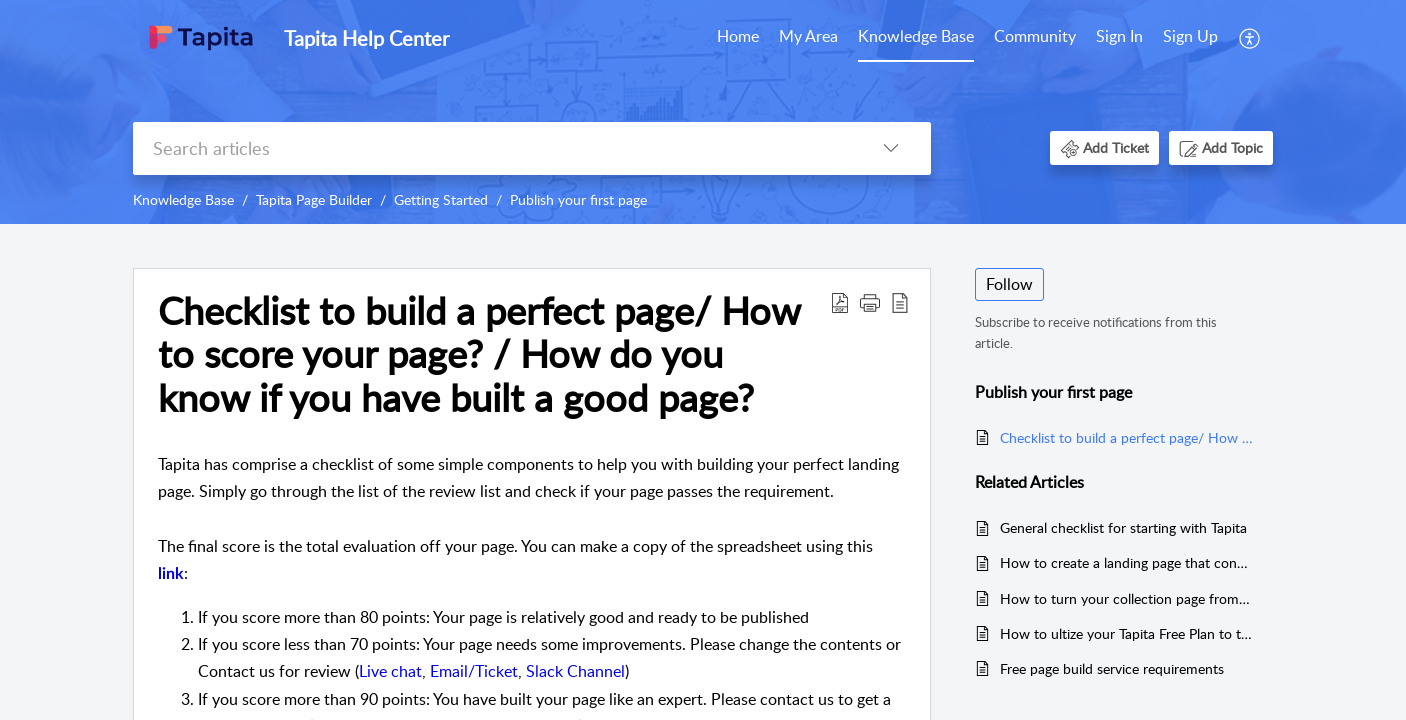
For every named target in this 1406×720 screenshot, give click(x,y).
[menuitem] (1157, 38)
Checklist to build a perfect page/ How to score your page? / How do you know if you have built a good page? (479, 354)
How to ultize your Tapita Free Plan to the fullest (1126, 633)
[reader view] (900, 302)
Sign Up (1190, 36)
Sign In (1119, 36)
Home (738, 36)
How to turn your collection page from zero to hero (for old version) (1126, 598)
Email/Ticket (474, 671)
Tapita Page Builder (314, 199)
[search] (492, 148)
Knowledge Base (916, 36)
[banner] (703, 112)
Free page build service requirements (1112, 668)
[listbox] (891, 148)
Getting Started (441, 199)
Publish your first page (578, 199)
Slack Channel (575, 671)
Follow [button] (1009, 284)
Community (1035, 36)
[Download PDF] (840, 302)
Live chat (390, 671)
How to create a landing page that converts (1126, 562)
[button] (1104, 147)
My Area (808, 36)
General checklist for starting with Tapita (1123, 527)
